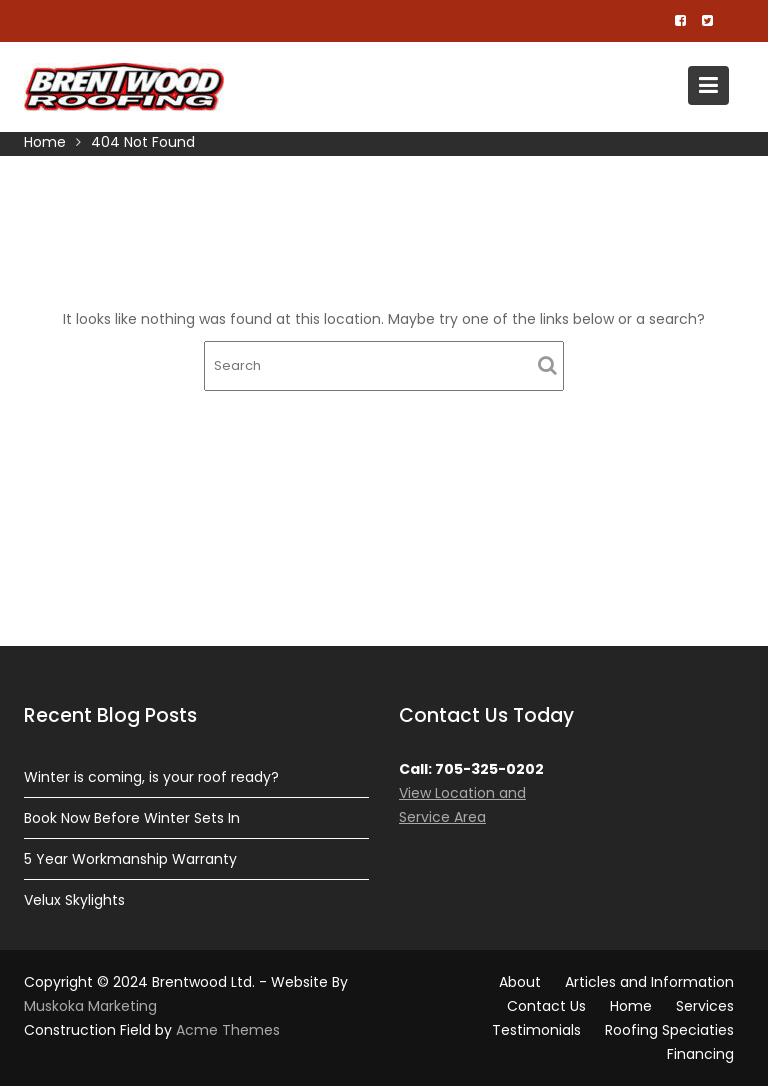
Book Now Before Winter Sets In (132, 818)
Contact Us (546, 1006)
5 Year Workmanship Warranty (130, 859)
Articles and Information (649, 982)
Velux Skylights (74, 900)
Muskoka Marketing (90, 1006)
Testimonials (536, 1030)
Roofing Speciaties (669, 1030)
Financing (700, 1054)
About (520, 982)
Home (631, 1006)
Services (705, 1006)
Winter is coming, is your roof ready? (151, 777)
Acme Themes (228, 1030)
